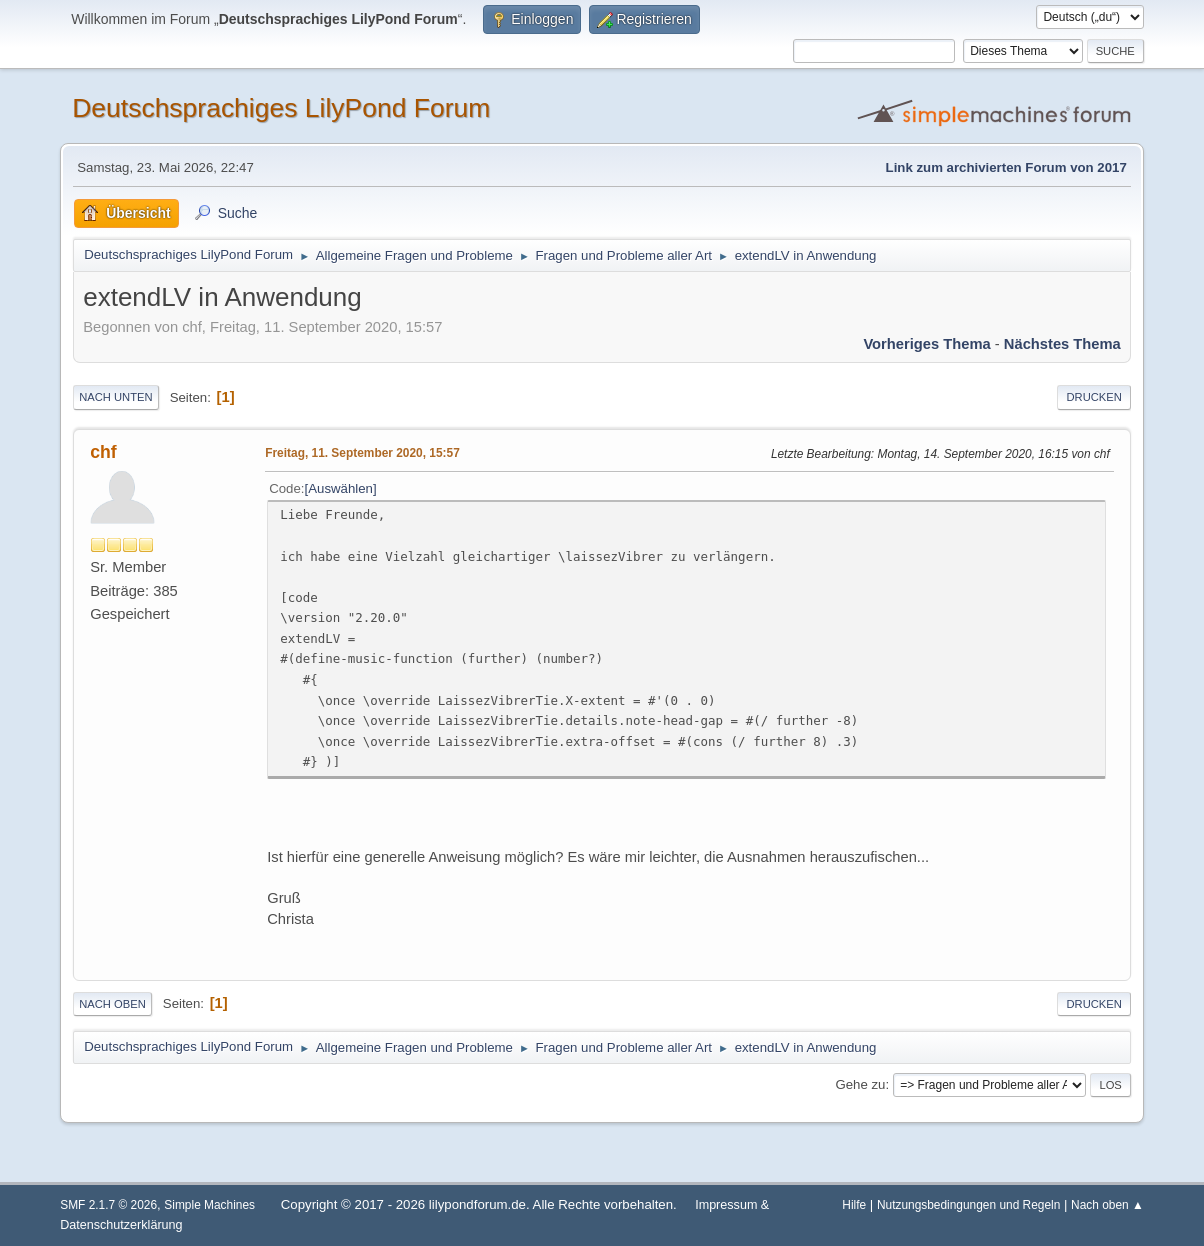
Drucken (1093, 397)
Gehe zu (860, 1084)
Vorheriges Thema (926, 344)
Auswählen (340, 488)
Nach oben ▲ (1107, 1205)
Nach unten (115, 397)
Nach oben (112, 1004)
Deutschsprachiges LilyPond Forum (281, 108)
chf (103, 452)
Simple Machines (209, 1205)
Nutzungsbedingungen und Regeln (968, 1205)
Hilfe (854, 1205)
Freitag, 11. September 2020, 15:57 (362, 453)
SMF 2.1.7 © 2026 (108, 1205)
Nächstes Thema (1062, 344)
